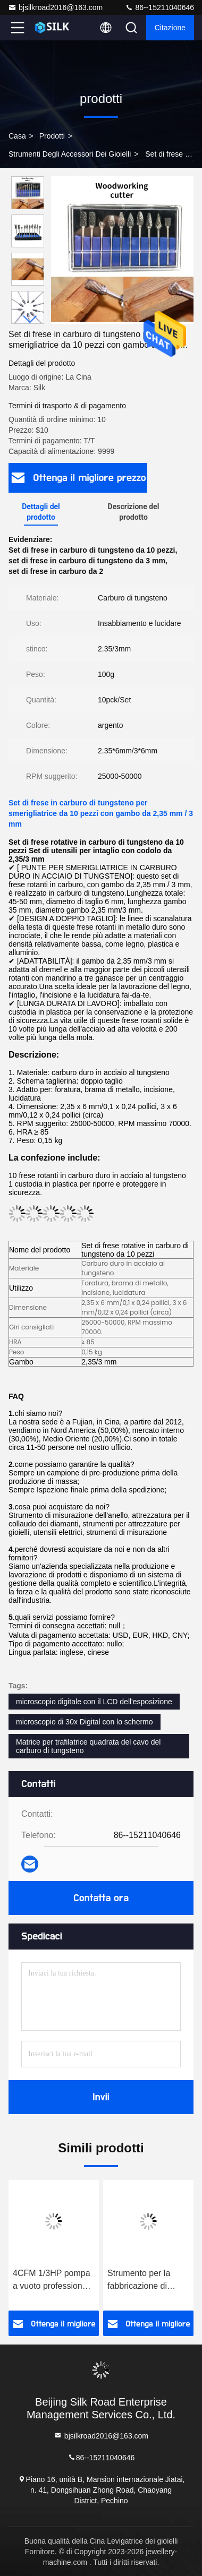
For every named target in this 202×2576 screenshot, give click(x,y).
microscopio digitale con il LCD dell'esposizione (94, 1701)
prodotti (52, 136)
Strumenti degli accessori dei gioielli (70, 154)
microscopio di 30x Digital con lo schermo (84, 1722)
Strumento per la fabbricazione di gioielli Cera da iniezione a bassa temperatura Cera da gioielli (146, 2280)
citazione (170, 27)
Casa (17, 136)
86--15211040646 (159, 7)
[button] (30, 319)
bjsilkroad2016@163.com (55, 7)
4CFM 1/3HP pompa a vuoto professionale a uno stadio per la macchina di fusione (53, 2280)
